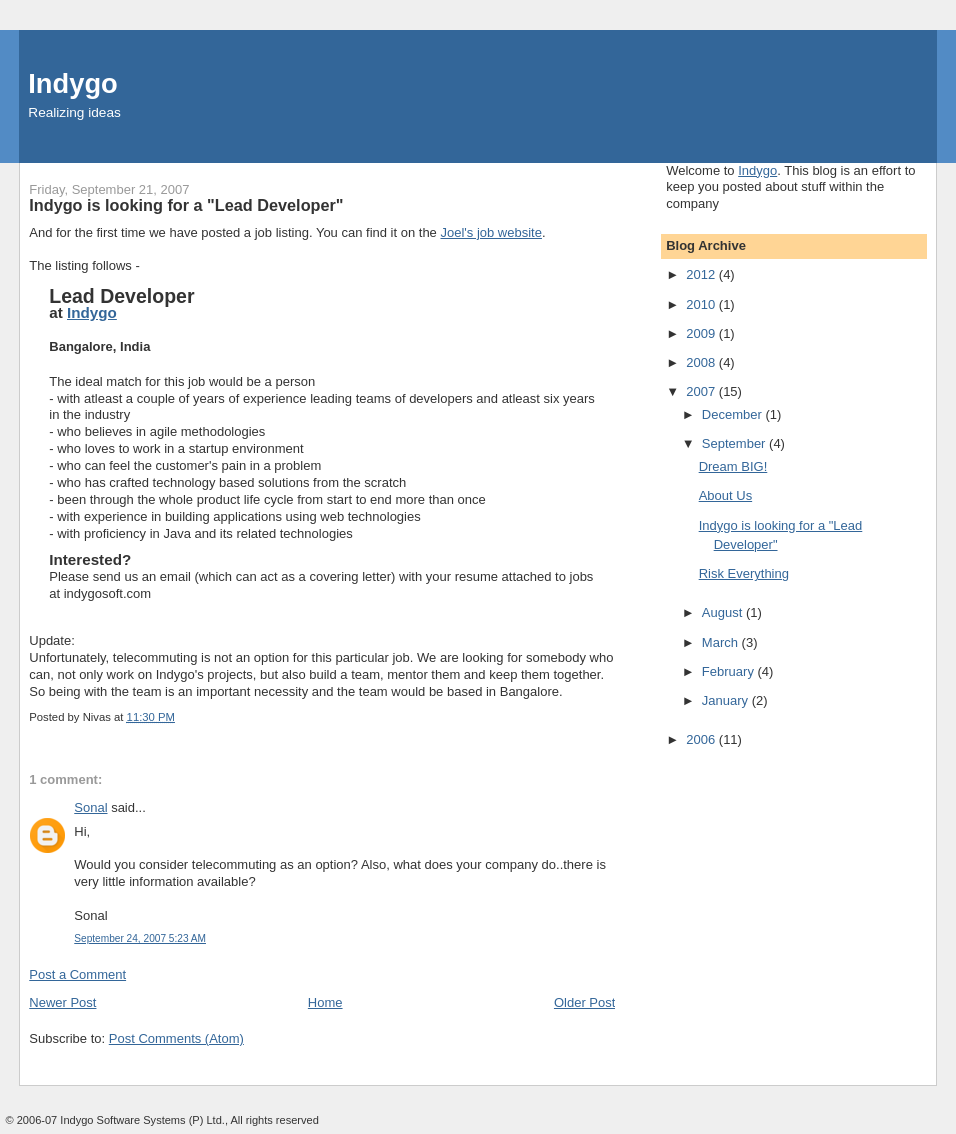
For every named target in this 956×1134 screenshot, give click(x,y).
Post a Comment (77, 974)
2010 (702, 304)
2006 (702, 739)
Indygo (72, 83)
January (727, 700)
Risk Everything (744, 573)
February (730, 671)
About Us (725, 495)
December (734, 414)
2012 (702, 274)
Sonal (90, 807)
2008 (702, 362)
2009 (702, 333)
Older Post (584, 1002)
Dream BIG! (733, 466)
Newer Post (62, 1002)
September (735, 443)
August (724, 612)
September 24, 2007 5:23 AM (140, 938)
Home (325, 1002)
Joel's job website (490, 232)
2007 (702, 391)
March (722, 642)
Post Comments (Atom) (176, 1038)
